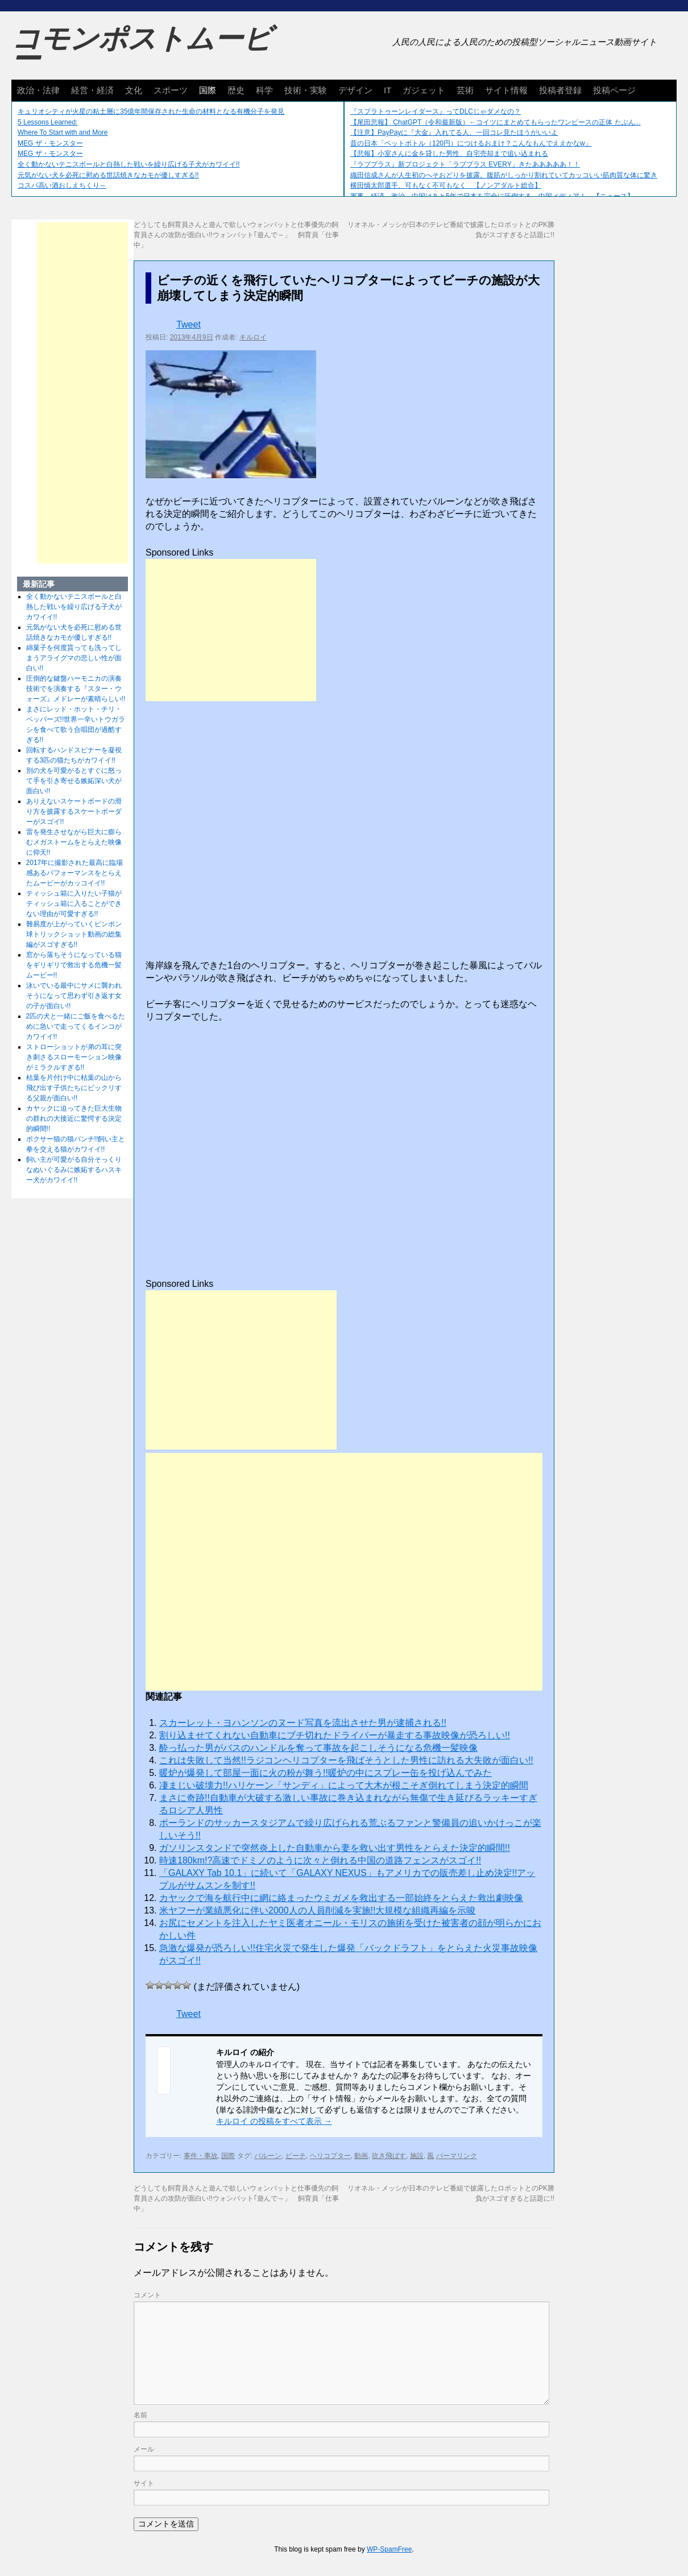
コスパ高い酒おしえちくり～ (62, 185)
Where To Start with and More (63, 132)
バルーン (267, 2156)
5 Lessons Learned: (47, 122)
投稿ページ (614, 90)
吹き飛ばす (389, 2156)
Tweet (188, 324)
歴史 (235, 90)
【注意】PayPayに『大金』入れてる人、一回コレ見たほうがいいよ (454, 132)
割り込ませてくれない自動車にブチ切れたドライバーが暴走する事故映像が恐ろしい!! (334, 1735)
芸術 (465, 90)
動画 (361, 2156)
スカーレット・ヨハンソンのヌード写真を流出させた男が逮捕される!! (302, 1723)
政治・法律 (38, 90)
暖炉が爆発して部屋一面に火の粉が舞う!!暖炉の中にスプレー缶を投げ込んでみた (325, 1773)
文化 (133, 90)
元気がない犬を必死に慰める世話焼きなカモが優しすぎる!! (108, 175)
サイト (144, 2483)
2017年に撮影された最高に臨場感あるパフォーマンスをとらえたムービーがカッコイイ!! (74, 873)
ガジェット (424, 90)
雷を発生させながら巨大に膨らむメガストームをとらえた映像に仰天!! (74, 842)
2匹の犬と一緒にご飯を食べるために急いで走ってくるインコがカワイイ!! (76, 1026)
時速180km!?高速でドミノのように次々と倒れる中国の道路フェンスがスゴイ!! (320, 1860)
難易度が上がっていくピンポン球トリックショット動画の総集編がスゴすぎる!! (74, 934)
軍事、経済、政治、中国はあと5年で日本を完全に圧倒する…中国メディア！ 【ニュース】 (492, 196)
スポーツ (171, 90)
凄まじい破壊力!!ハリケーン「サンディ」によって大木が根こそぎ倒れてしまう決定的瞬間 (343, 1785)
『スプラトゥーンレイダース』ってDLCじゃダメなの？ (435, 111)
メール (144, 2449)
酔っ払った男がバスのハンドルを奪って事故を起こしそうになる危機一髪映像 (318, 1748)
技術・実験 (305, 90)
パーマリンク (456, 2156)
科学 (264, 90)
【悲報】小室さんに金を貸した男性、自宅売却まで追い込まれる (449, 154)
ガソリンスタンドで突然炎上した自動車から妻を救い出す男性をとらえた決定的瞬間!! (334, 1848)
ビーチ (295, 2156)
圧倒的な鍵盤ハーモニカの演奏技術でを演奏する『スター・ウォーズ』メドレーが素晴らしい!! (76, 688)
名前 (140, 2415)
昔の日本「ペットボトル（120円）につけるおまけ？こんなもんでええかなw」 (471, 143)
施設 (417, 2156)
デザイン (355, 90)
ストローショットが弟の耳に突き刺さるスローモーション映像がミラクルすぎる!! (74, 1057)
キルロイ (253, 337)
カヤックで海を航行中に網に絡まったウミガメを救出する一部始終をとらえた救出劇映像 (341, 1898)
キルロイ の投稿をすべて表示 (274, 2121)
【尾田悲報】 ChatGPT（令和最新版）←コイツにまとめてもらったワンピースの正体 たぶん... (495, 122)
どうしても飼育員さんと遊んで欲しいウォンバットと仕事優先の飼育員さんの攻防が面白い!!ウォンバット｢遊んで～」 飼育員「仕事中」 (236, 235)
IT (387, 90)
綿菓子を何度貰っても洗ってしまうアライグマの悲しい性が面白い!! (74, 658)
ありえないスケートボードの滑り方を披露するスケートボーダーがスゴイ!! (74, 811)
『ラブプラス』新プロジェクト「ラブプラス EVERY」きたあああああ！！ (465, 164)
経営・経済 (92, 90)
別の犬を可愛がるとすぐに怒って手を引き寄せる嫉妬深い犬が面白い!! (74, 781)
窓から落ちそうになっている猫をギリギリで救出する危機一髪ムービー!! (74, 965)
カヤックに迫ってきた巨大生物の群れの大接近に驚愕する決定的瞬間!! (74, 1118)
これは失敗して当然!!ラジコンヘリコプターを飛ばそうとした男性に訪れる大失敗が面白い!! (346, 1760)
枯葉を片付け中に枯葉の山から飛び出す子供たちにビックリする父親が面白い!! (74, 1088)
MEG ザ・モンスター (50, 143)
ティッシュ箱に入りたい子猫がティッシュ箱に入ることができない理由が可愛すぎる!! (74, 903)
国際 (207, 90)
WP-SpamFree (389, 2549)
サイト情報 (506, 90)
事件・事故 (201, 2156)
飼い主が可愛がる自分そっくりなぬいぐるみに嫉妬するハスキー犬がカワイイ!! (74, 1170)
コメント (147, 2295)
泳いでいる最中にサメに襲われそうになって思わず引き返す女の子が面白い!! (74, 995)
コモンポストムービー (141, 49)
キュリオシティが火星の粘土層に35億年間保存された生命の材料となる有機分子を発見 (151, 111)
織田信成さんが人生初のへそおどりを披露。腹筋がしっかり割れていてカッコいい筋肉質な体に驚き (503, 175)
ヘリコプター (330, 2156)
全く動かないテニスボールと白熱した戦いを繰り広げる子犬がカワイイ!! (129, 164)
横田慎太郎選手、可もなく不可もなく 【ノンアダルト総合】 (445, 185)
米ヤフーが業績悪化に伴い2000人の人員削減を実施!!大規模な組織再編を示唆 (317, 1910)
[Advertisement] (231, 630)
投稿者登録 (560, 90)
